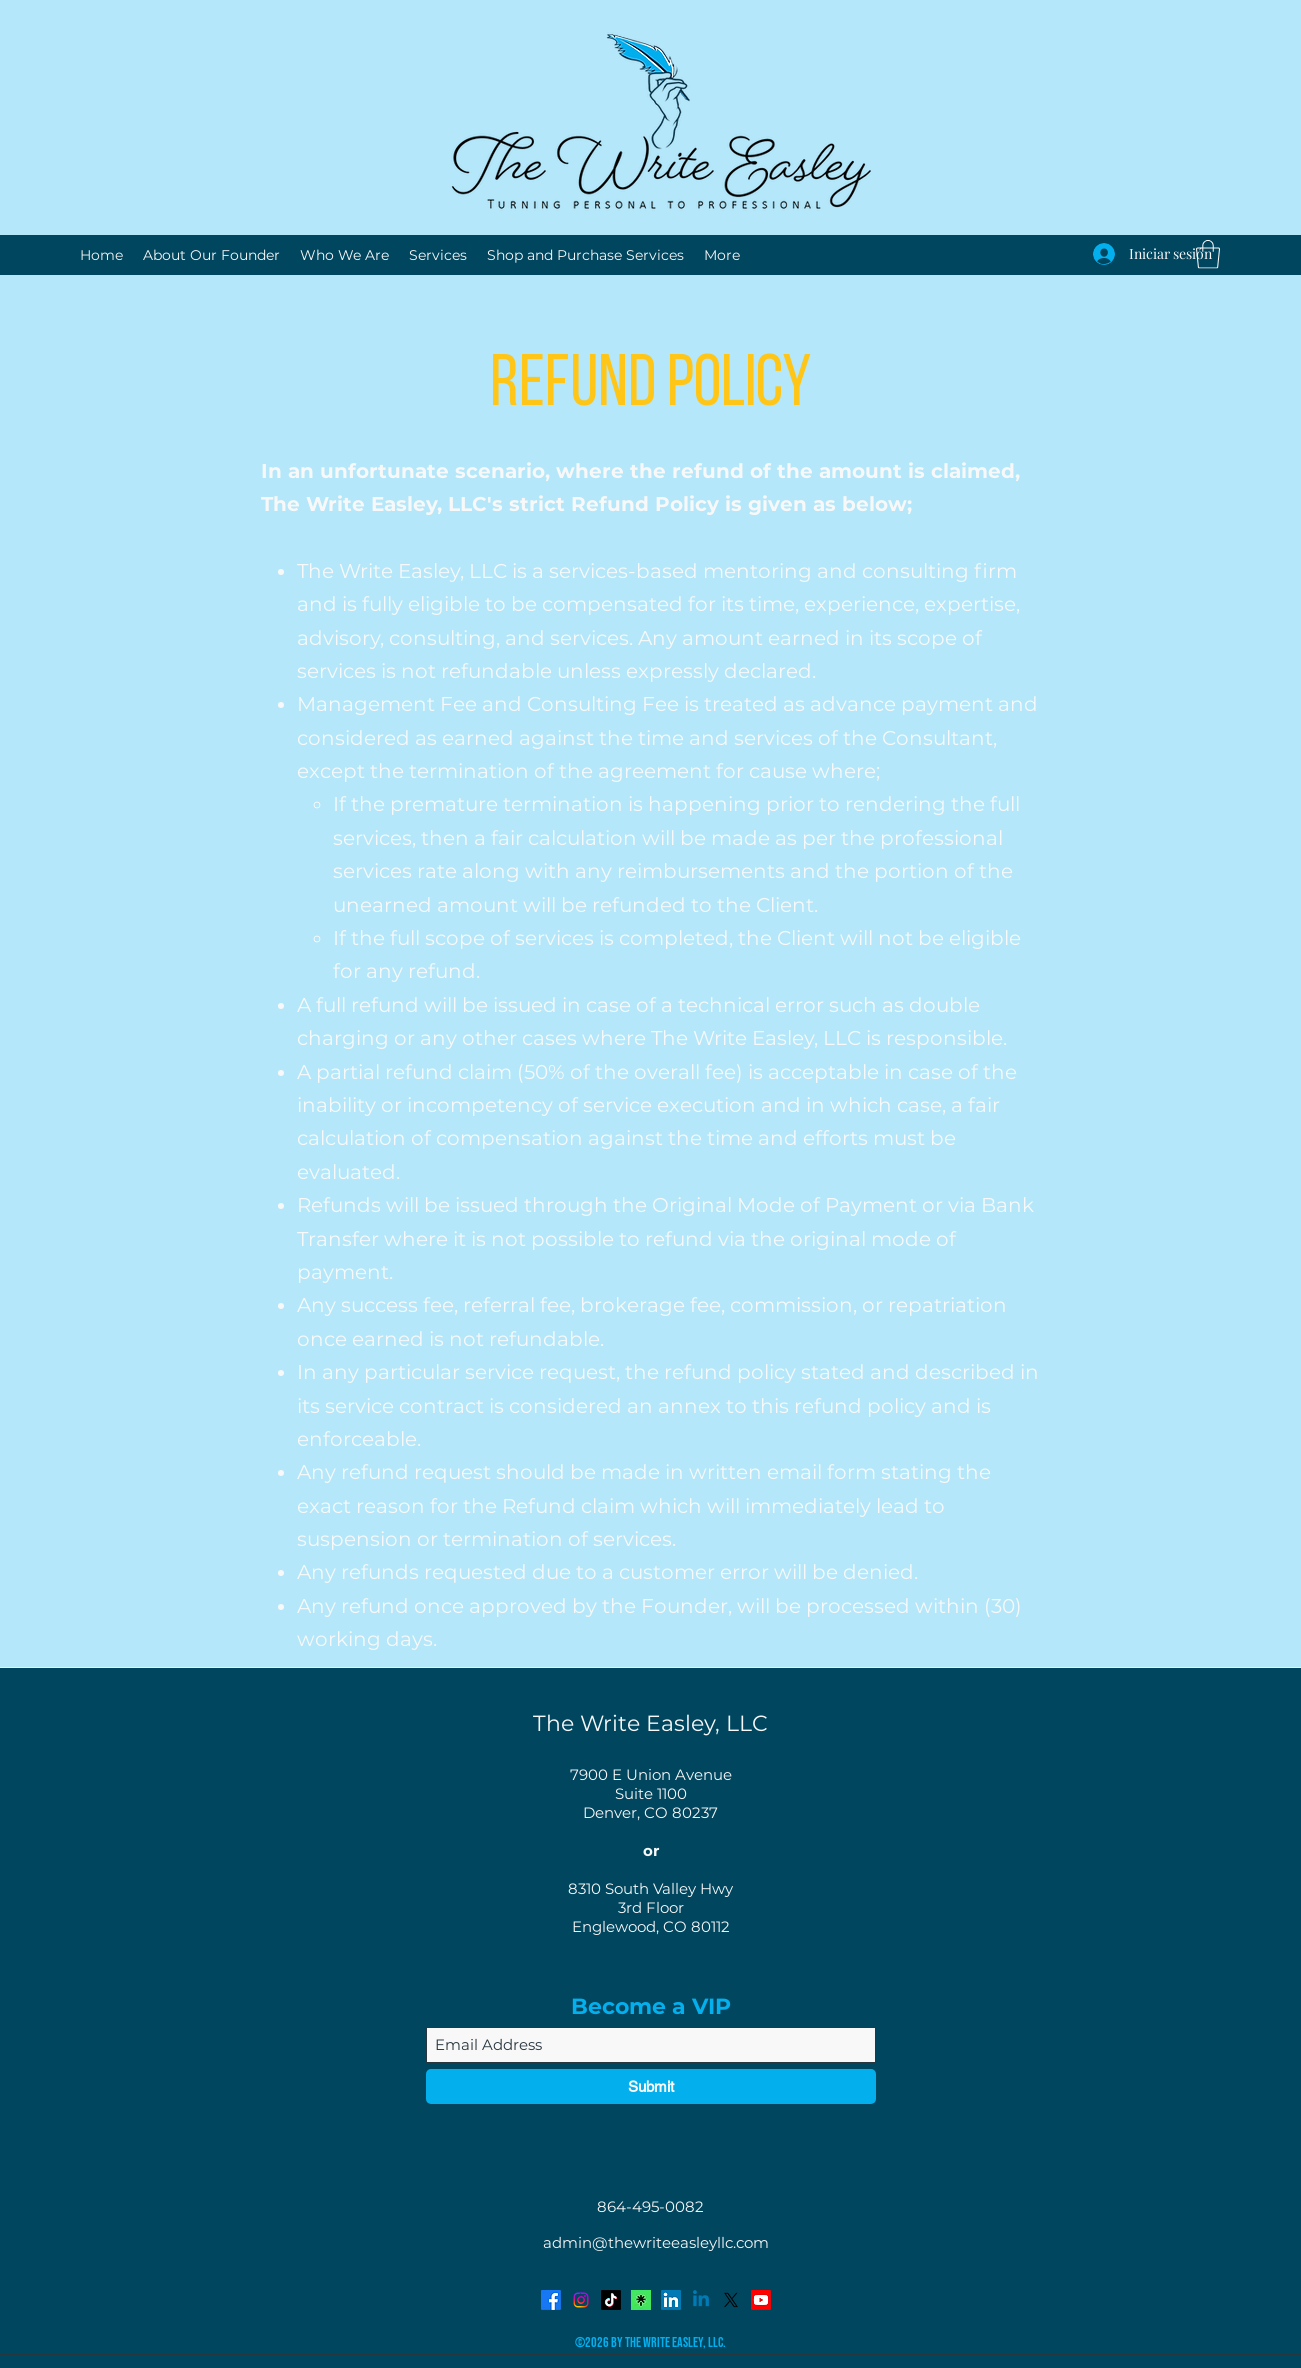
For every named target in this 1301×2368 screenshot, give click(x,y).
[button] (1208, 254)
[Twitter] (731, 2300)
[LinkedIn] (671, 2300)
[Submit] (651, 2086)
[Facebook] (551, 2300)
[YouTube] (761, 2300)
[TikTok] (611, 2300)
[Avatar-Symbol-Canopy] (641, 2300)
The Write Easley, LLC (650, 1723)
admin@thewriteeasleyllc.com (656, 2242)
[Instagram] (581, 2300)
